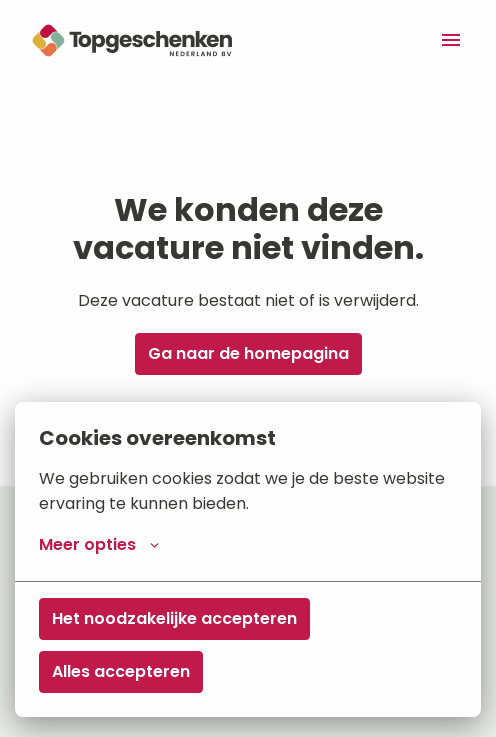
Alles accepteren (121, 671)
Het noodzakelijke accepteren (174, 618)
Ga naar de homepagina (248, 353)
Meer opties (99, 545)
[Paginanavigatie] (451, 40)
